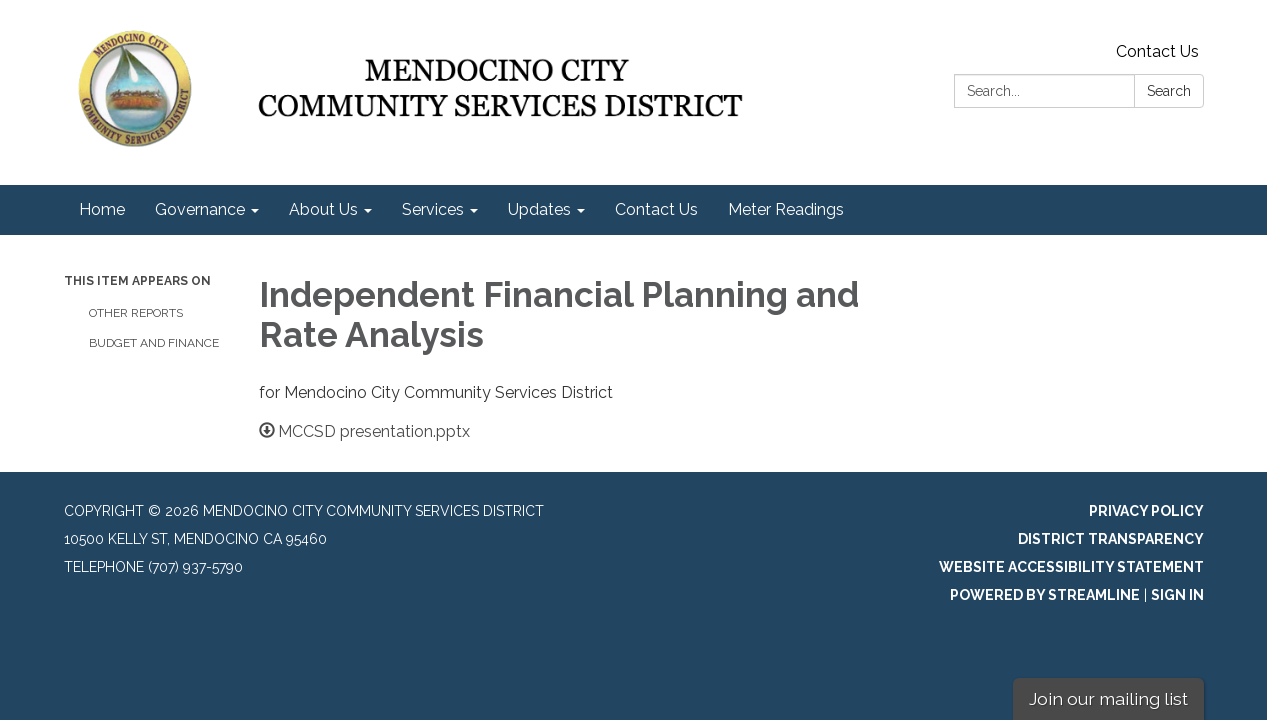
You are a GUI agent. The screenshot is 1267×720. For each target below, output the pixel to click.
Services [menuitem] (433, 209)
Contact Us (1157, 51)
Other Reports (136, 313)
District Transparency (1111, 539)
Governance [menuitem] (200, 209)
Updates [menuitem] (539, 209)
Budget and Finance (154, 343)
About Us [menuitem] (323, 209)
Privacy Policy (1146, 511)
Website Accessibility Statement (1071, 567)
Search (1169, 91)
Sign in (1177, 595)
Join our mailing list (1108, 698)
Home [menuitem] (102, 209)
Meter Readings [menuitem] (786, 209)
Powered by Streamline (1045, 595)
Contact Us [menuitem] (656, 209)
